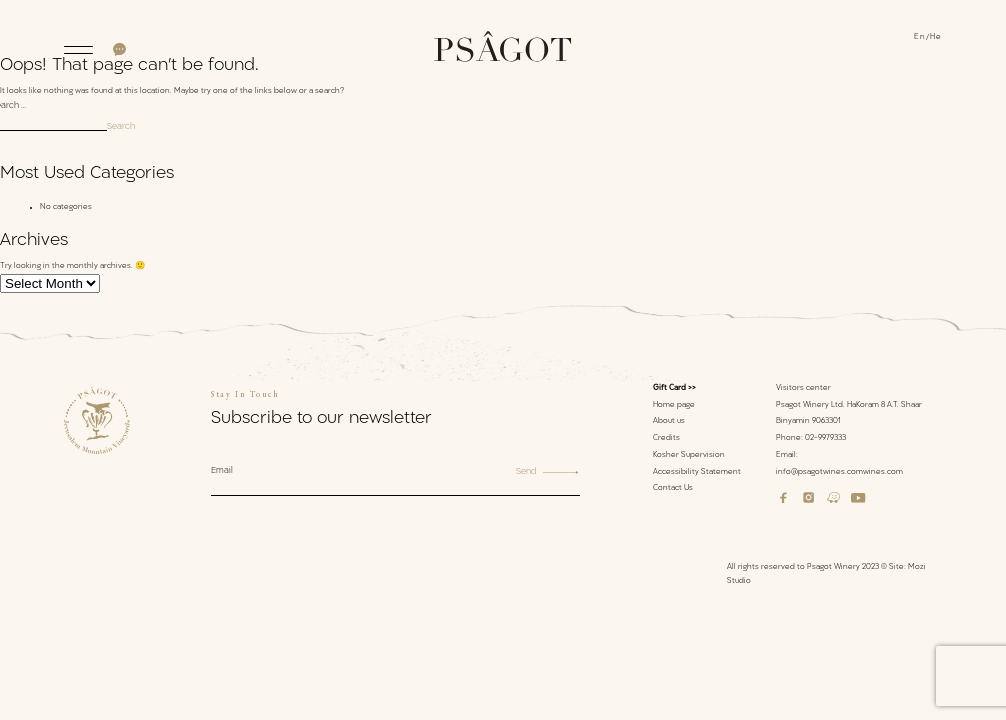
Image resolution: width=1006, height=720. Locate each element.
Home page (674, 405)
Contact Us (673, 488)
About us (669, 421)
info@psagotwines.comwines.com (839, 472)
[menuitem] (922, 39)
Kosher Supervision (689, 455)
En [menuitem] (920, 37)
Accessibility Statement (697, 472)
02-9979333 (825, 438)
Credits (666, 438)
